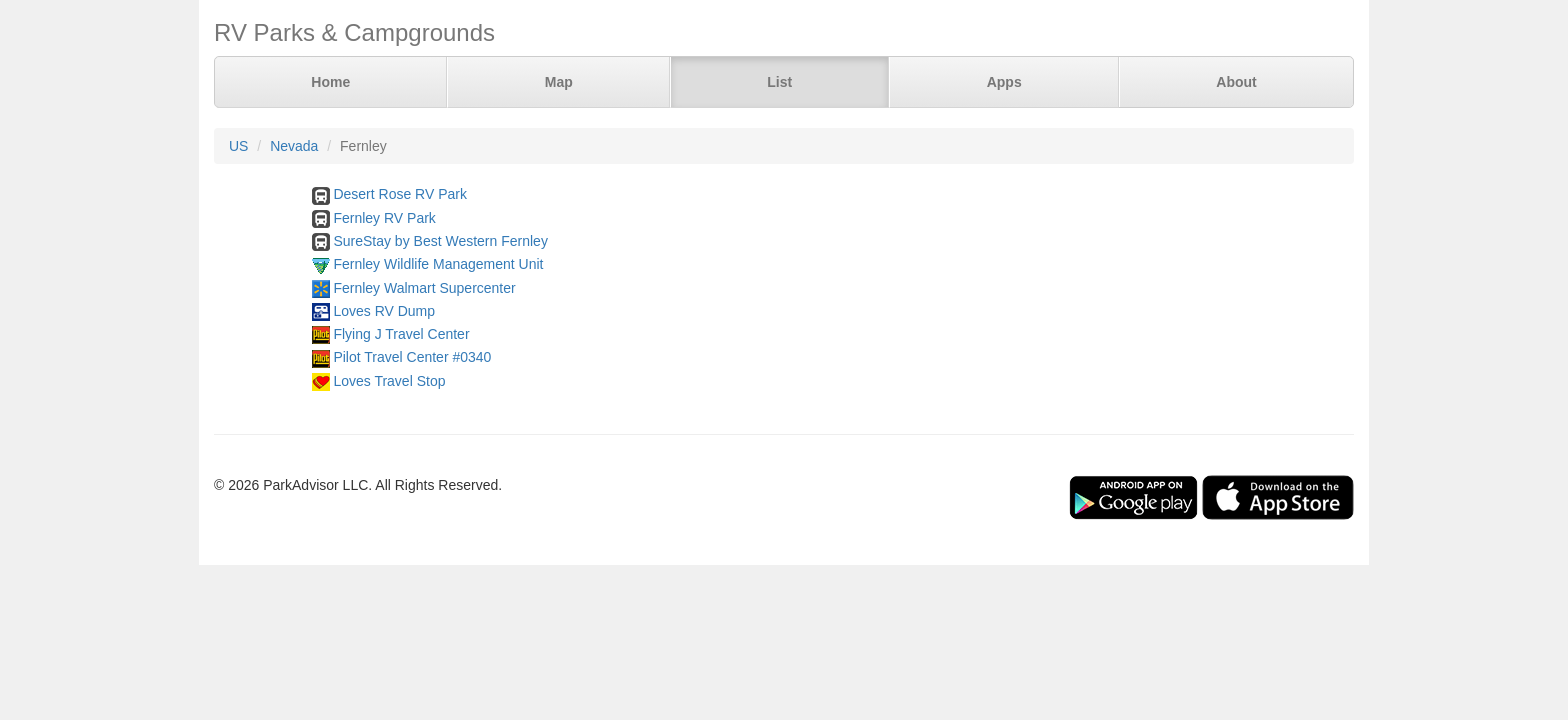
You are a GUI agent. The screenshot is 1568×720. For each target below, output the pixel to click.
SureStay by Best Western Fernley (440, 241)
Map (559, 82)
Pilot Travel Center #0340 (412, 357)
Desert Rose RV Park (400, 194)
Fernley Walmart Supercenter (424, 288)
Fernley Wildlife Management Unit (438, 264)
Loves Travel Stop (389, 381)
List (779, 82)
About (1236, 82)
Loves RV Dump (384, 311)
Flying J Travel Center (401, 334)
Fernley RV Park (384, 218)
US (238, 146)
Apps (1004, 82)
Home (330, 82)
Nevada (294, 146)
